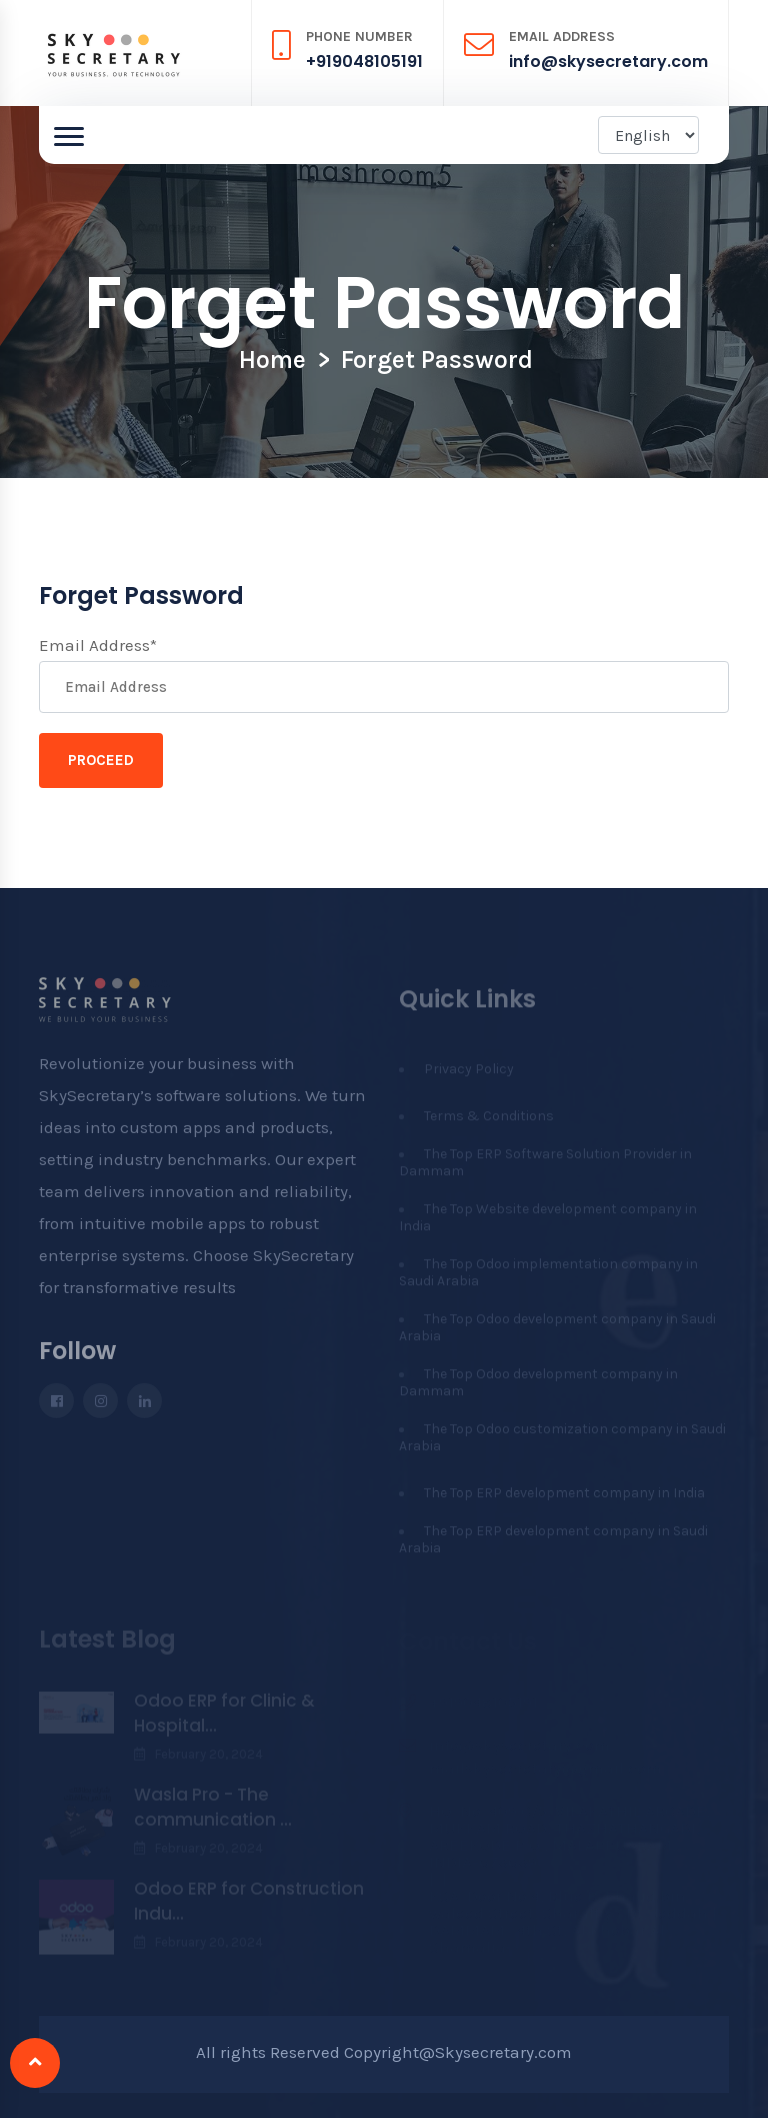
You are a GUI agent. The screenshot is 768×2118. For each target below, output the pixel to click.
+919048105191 (364, 61)
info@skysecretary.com (608, 61)
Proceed (101, 760)
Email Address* (98, 645)
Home (272, 359)
